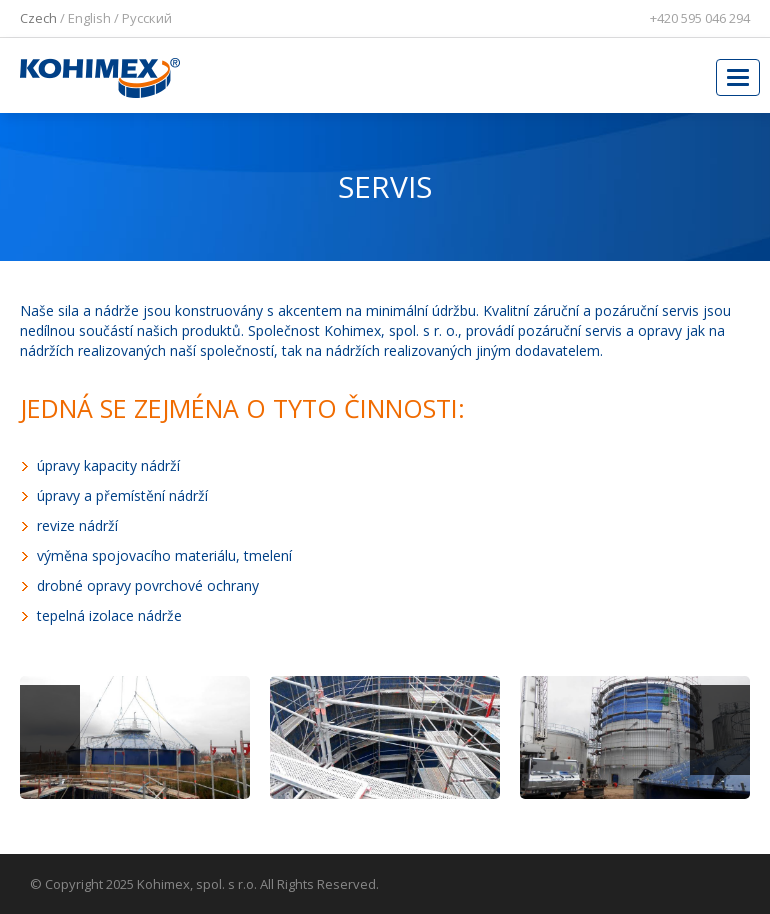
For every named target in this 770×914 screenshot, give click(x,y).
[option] (135, 745)
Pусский (147, 18)
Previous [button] (50, 730)
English (89, 18)
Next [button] (720, 730)
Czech (38, 18)
